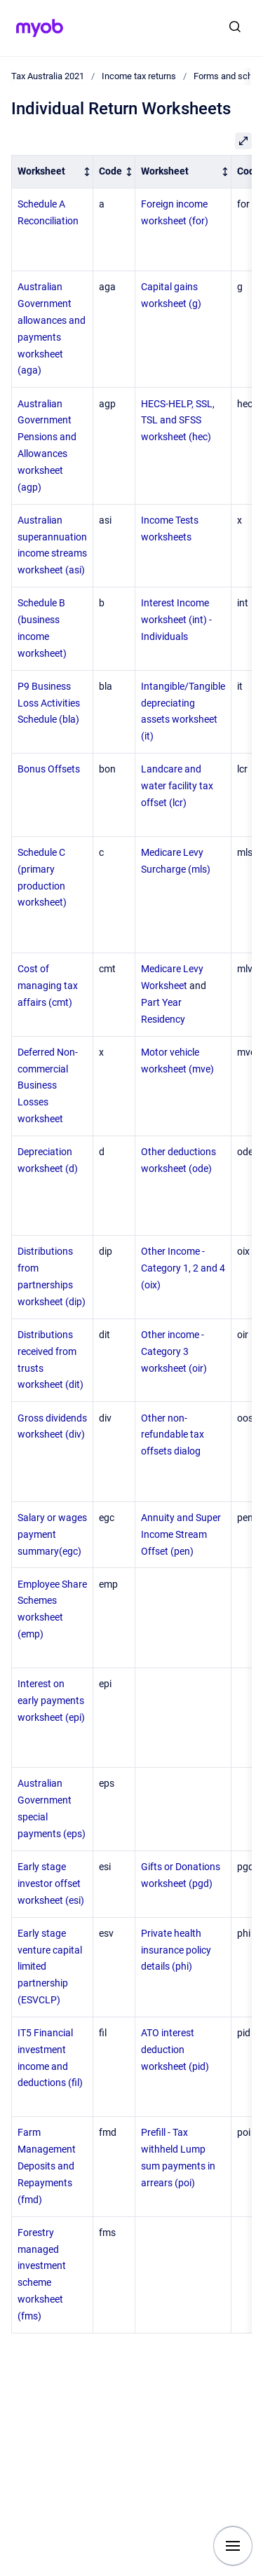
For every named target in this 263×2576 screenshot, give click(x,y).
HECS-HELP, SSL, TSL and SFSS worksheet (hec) (178, 420)
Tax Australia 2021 (47, 76)
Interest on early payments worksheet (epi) (51, 1700)
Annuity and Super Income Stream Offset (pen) (181, 1534)
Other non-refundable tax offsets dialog (172, 1434)
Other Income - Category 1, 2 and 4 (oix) (183, 1268)
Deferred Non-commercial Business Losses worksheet (48, 1085)
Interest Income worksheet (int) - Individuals (176, 619)
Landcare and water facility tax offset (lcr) (177, 785)
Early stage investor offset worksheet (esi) (51, 1883)
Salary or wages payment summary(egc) (52, 1534)
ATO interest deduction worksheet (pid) (175, 2049)
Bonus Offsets (49, 769)
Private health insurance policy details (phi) (176, 1950)
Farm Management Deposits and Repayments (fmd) (47, 2165)
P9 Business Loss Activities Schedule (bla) (49, 703)
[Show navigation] (233, 2546)
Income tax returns (139, 76)
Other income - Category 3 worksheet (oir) (174, 1351)
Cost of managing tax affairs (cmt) (48, 985)
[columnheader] (52, 171)
